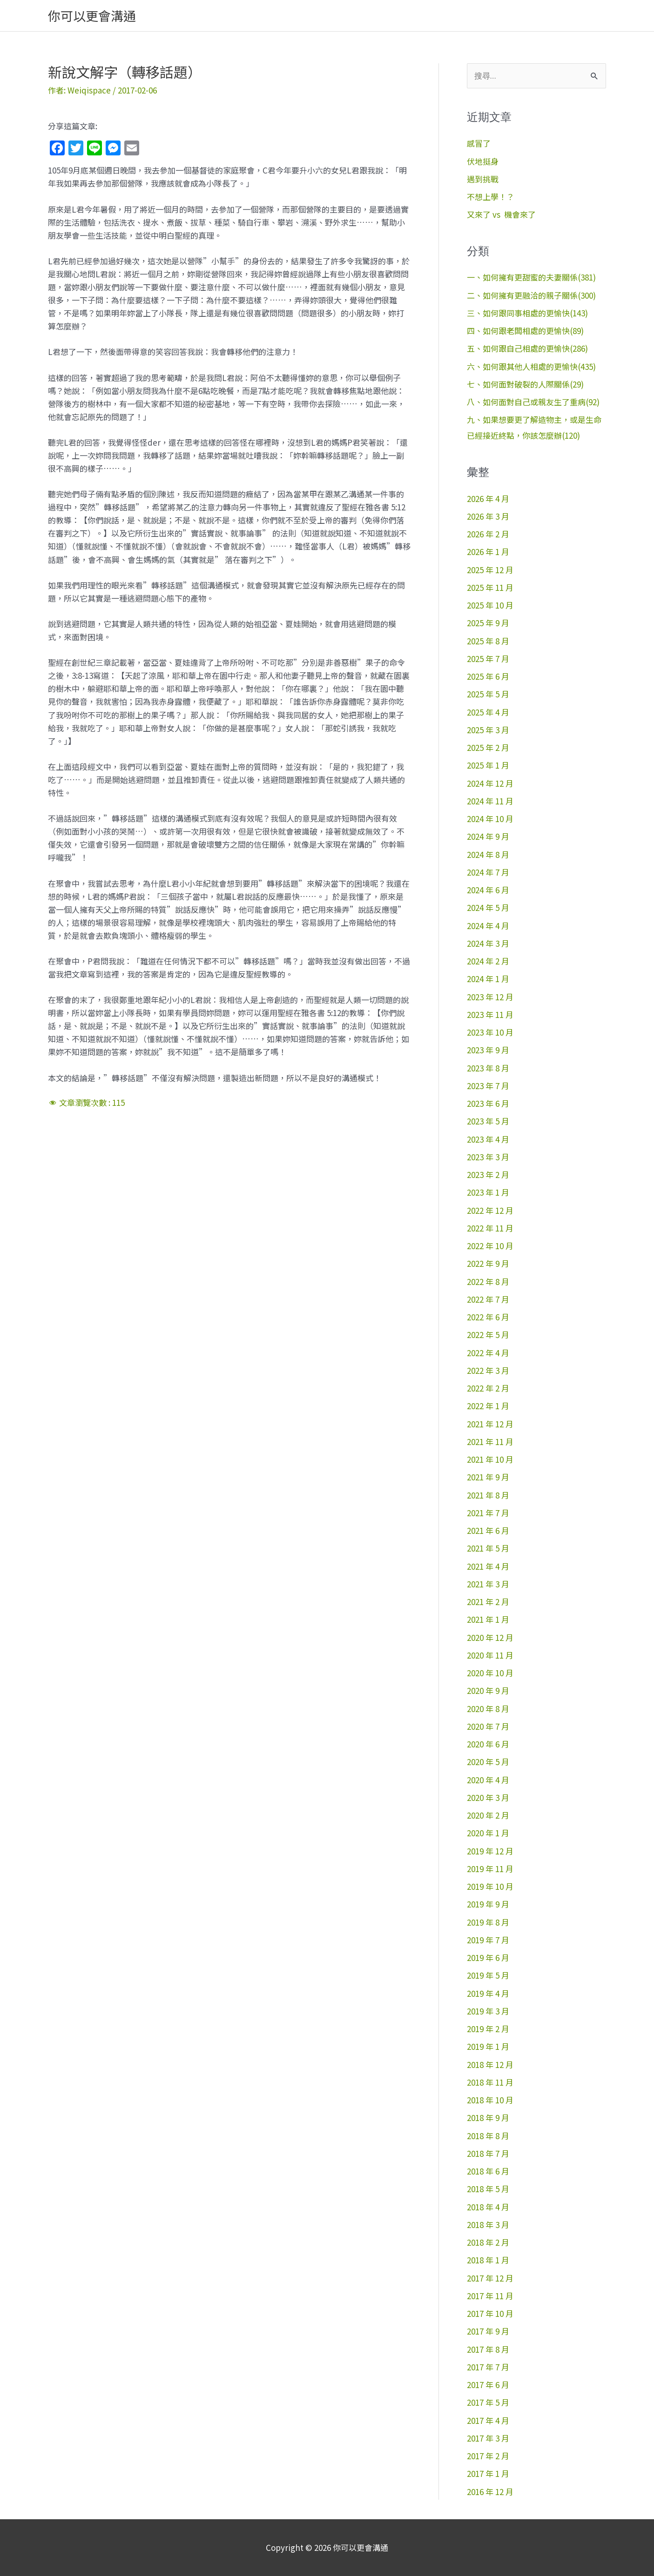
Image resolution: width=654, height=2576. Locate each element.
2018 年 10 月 (490, 2100)
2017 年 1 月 (488, 2473)
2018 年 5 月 (488, 2189)
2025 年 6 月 (488, 676)
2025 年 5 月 (488, 694)
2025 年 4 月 (488, 712)
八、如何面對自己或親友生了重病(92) (533, 402)
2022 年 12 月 (490, 1210)
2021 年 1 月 (488, 1619)
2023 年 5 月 (488, 1121)
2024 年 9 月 (488, 836)
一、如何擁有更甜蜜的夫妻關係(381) (531, 277)
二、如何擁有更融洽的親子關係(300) (531, 295)
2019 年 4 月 (488, 1993)
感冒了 (479, 143)
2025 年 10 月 (490, 605)
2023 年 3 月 (488, 1157)
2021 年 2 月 (488, 1601)
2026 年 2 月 (488, 534)
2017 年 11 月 (490, 2296)
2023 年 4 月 (488, 1139)
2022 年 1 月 (488, 1406)
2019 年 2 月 (488, 2028)
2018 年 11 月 (490, 2082)
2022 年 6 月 (488, 1317)
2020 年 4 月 (488, 1780)
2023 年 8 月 (488, 1068)
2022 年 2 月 (488, 1388)
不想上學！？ (490, 196)
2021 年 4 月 (488, 1566)
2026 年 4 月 (488, 498)
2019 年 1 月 (488, 2046)
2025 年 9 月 (488, 623)
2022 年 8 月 (488, 1281)
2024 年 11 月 (490, 801)
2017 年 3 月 (488, 2438)
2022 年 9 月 (488, 1263)
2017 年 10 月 (490, 2313)
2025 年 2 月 (488, 747)
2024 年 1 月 (488, 978)
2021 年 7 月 (488, 1513)
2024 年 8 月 (488, 854)
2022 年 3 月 (488, 1370)
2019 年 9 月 (488, 1904)
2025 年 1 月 (488, 765)
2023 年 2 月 (488, 1174)
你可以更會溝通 (92, 16)
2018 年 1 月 (488, 2260)
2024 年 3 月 (488, 943)
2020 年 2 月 (488, 1815)
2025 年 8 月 (488, 641)
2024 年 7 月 (488, 872)
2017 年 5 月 (488, 2402)
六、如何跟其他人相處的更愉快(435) (531, 366)
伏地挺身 (483, 161)
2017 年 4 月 (488, 2420)
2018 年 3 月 (488, 2224)
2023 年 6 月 (488, 1103)
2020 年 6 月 (488, 1744)
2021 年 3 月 (488, 1584)
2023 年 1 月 (488, 1192)
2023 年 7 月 (488, 1085)
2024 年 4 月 (488, 925)
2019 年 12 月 (490, 1851)
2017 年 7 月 (488, 2367)
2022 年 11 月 (490, 1228)
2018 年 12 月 (490, 2064)
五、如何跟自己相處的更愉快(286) (527, 348)
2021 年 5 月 (488, 1548)
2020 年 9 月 (488, 1690)
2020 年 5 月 (488, 1761)
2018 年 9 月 (488, 2117)
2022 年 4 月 (488, 1352)
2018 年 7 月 (488, 2153)
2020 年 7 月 (488, 1726)
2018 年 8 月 (488, 2135)
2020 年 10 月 (490, 1673)
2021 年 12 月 (490, 1424)
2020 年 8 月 (488, 1708)
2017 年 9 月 (488, 2331)
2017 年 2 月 (488, 2456)
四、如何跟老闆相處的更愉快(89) (525, 330)
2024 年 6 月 (488, 890)
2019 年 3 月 (488, 2011)
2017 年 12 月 (490, 2278)
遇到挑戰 (483, 179)
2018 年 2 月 (488, 2242)
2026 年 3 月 (488, 516)
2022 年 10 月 (490, 1245)
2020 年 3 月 (488, 1797)
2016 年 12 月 (490, 2491)
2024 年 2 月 (488, 961)
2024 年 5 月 (488, 907)
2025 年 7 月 (488, 658)
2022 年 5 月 (488, 1334)
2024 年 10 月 (490, 818)
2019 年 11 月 (490, 1868)
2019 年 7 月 (488, 1940)
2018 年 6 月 (488, 2171)
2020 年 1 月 (488, 1833)
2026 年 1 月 (488, 551)
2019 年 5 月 (488, 1975)
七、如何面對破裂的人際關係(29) (525, 384)
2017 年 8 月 (488, 2349)
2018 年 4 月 (488, 2207)
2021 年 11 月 (490, 1441)
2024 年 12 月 (490, 783)
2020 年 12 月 (490, 1637)
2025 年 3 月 (488, 730)
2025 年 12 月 (490, 569)
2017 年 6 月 (488, 2384)
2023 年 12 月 (490, 997)
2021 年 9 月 (488, 1477)
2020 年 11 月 (490, 1655)
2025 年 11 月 (490, 587)
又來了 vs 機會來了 (501, 214)
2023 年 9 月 (488, 1050)
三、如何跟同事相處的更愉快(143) (527, 313)
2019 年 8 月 (488, 1922)
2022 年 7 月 (488, 1299)
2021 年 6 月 (488, 1530)
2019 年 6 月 (488, 1957)
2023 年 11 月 (490, 1014)
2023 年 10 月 (490, 1032)
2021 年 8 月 (488, 1495)
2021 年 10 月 (490, 1459)
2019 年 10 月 (490, 1886)
